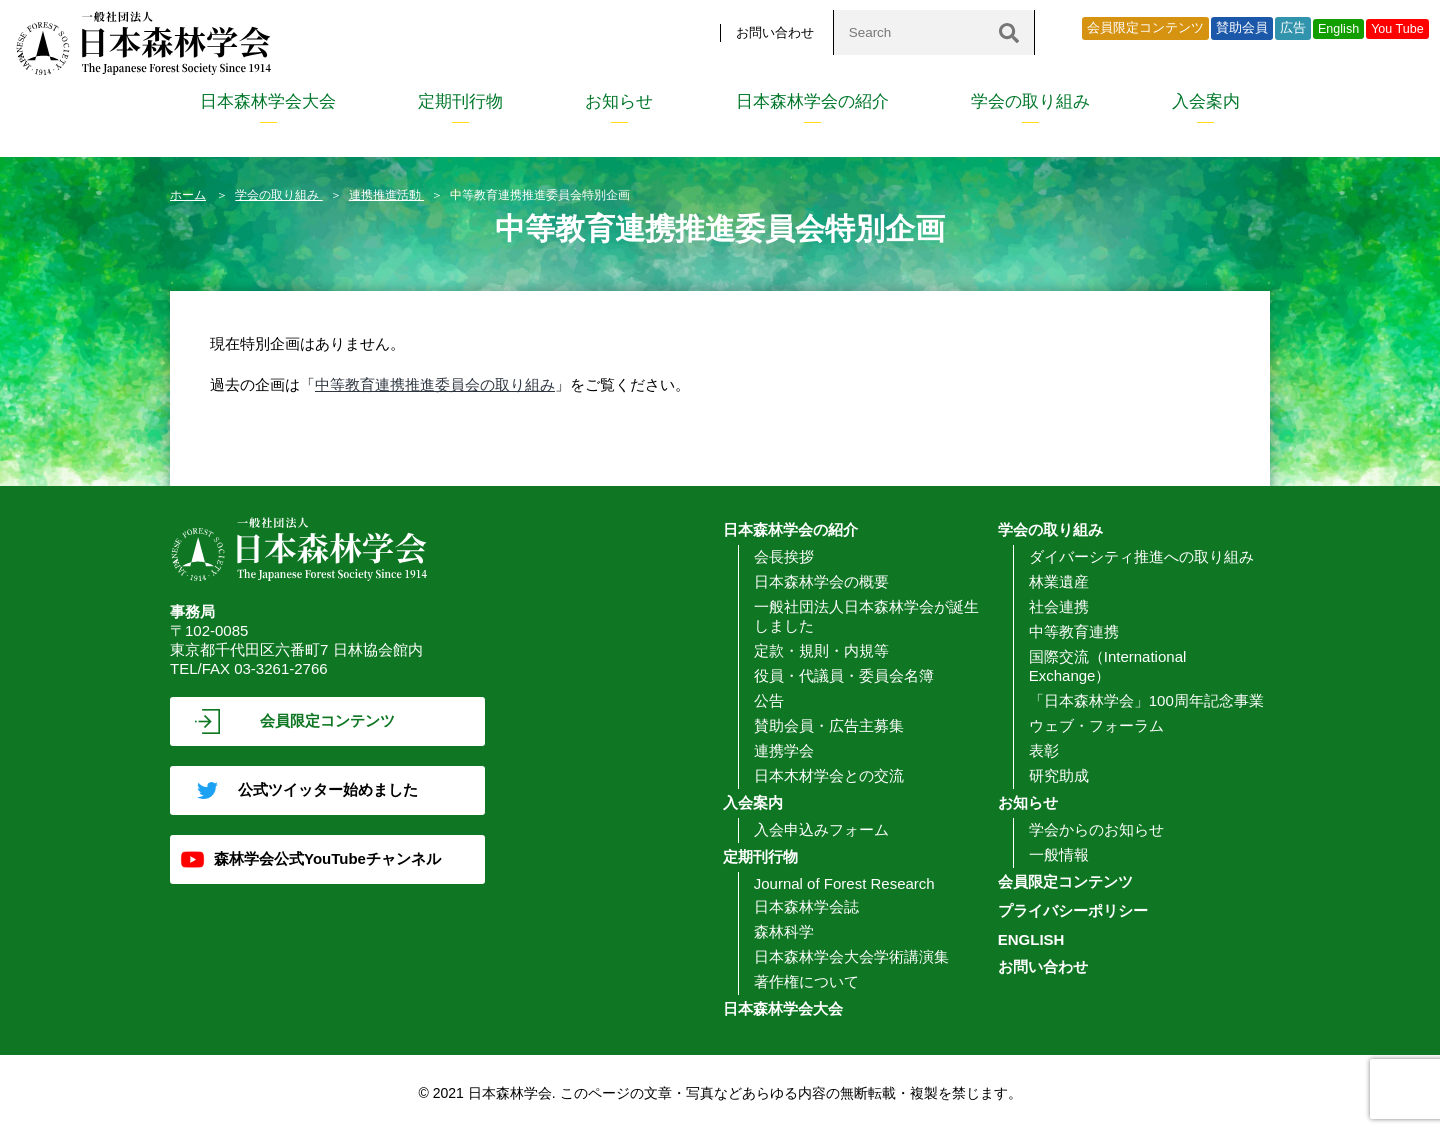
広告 (1293, 28)
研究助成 (1059, 775)
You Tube (1397, 29)
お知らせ (619, 101)
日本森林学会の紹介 (812, 101)
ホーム (188, 195)
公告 (769, 700)
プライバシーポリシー (1073, 910)
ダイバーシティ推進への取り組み (1141, 556)
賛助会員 (1242, 28)
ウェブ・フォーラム (1096, 725)
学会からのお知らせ (1096, 829)
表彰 (1044, 750)
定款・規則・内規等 (821, 650)
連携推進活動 (386, 195)
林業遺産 (1059, 581)
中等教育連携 (1074, 631)
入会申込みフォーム (821, 829)
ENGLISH (1031, 939)
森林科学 (784, 931)
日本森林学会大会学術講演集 (851, 956)
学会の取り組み (1030, 101)
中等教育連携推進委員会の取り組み (435, 384)
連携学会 (784, 750)
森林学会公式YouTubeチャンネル (327, 858)
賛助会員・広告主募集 (829, 725)
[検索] (1009, 32)
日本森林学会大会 (268, 101)
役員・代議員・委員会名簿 (844, 675)
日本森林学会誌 (806, 906)
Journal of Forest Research (844, 883)
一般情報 (1059, 854)
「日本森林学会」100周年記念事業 (1146, 700)
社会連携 (1059, 606)
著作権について (806, 981)
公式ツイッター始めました (328, 789)
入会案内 (1206, 101)
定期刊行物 (460, 101)
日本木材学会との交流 (829, 775)
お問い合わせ (775, 32)
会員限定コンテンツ (1145, 28)
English (1338, 29)
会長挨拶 (784, 556)
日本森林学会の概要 (821, 581)
